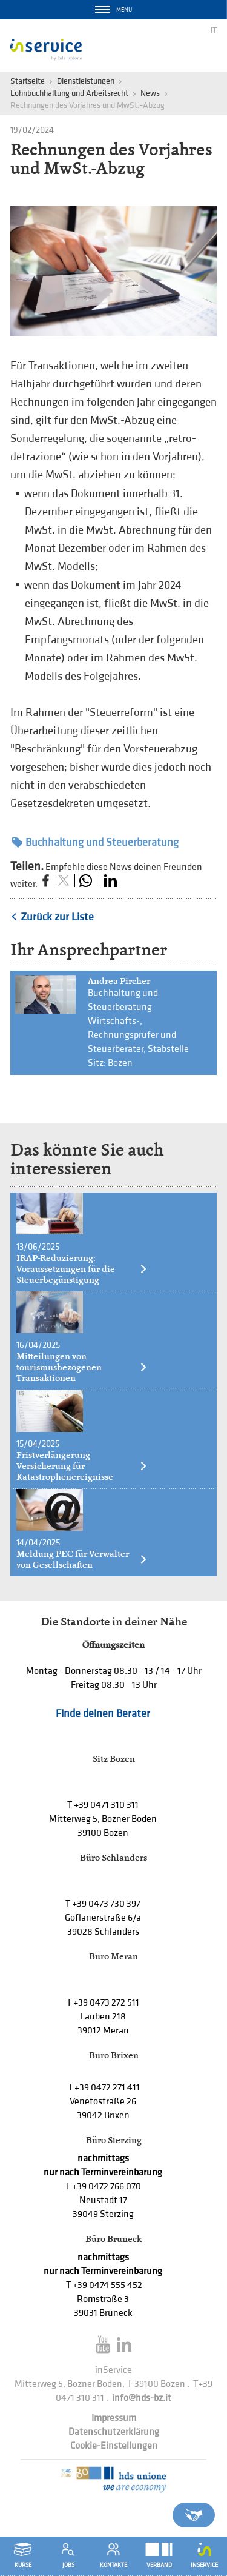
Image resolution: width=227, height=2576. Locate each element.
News (150, 93)
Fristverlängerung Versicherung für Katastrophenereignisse (82, 1466)
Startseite (27, 81)
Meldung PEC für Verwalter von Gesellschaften (82, 1559)
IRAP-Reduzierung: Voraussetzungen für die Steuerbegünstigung (82, 1269)
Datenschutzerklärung (113, 2432)
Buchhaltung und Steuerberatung (95, 842)
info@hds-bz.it (141, 2398)
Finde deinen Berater (103, 1713)
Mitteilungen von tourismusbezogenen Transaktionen (82, 1367)
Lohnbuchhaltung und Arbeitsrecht (69, 93)
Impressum (113, 2418)
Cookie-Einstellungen (113, 2446)
